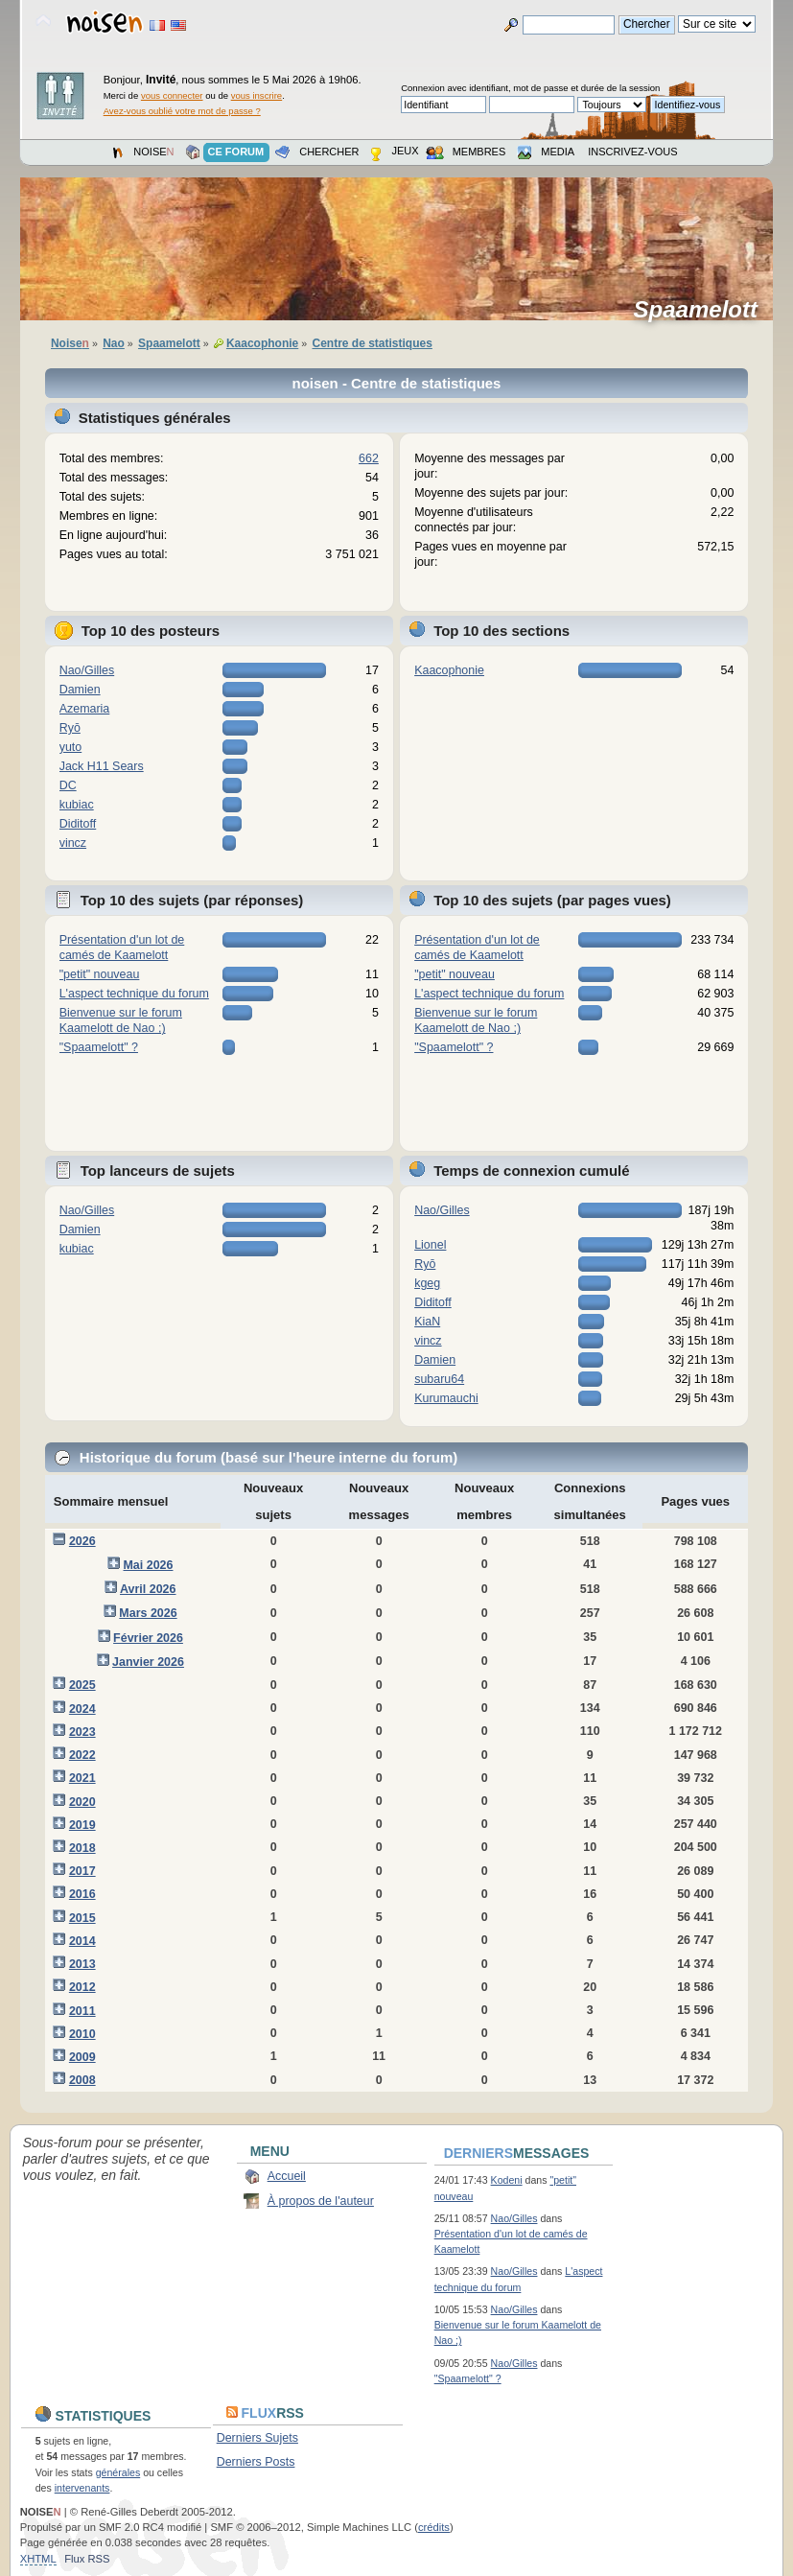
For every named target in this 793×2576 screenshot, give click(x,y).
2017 (82, 1871)
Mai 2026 (148, 1565)
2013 (82, 1964)
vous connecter (172, 95)
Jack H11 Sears (101, 766)
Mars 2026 (147, 1613)
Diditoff (78, 824)
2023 (82, 1732)
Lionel (430, 1245)
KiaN (427, 1321)
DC (68, 785)
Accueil (287, 2176)
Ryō (70, 728)
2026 (82, 1541)
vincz (72, 843)
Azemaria (84, 708)
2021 (82, 1778)
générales (118, 2472)
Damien (80, 689)
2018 (82, 1848)
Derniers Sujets (257, 2438)
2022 (82, 1755)
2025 (82, 1685)
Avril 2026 (147, 1589)
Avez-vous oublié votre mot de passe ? (182, 110)
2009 (82, 2057)
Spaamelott (702, 309)
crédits (434, 2527)
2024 (82, 1709)
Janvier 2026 (148, 1662)
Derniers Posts (256, 2462)
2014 (82, 1941)
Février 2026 (148, 1638)
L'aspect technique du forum (134, 993)
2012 (82, 1987)
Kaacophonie (449, 670)
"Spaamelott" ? (98, 1047)
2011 (82, 2011)
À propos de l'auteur (321, 2201)
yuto (70, 747)
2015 (82, 1918)
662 (369, 458)
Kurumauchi (446, 1398)
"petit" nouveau (99, 974)
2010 (82, 2034)
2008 (82, 2080)
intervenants (82, 2488)
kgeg (427, 1283)
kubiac (76, 804)
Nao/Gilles (87, 670)
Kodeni (507, 2180)
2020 (82, 1802)
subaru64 (439, 1379)
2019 (82, 1825)
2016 (82, 1894)
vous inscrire (257, 95)
